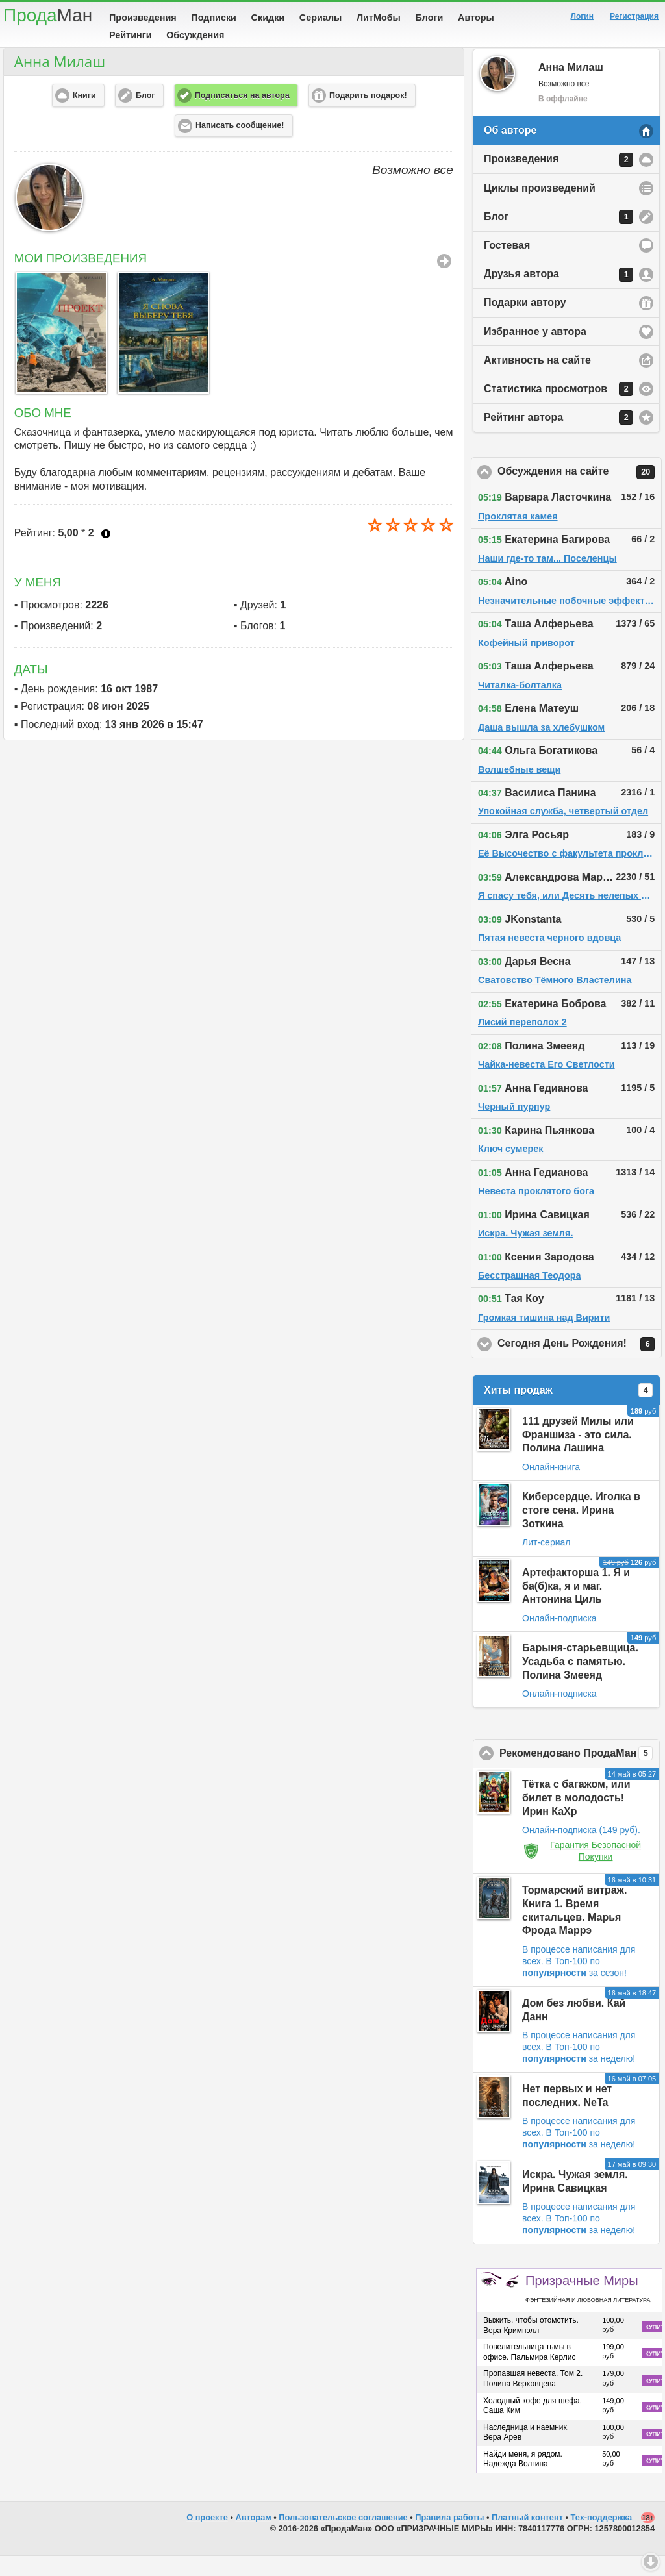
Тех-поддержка (602, 2537)
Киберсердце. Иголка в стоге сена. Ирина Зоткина (581, 1530)
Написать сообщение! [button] (239, 145)
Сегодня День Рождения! (579, 1364)
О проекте (207, 2537)
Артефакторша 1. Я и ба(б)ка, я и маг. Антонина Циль (576, 1606)
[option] (58, 353)
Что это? (106, 554)
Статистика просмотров (558, 409)
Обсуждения (195, 35)
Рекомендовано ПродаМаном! (579, 1773)
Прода (47, 15)
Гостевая (507, 265)
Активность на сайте (537, 380)
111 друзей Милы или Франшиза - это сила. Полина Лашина (578, 1455)
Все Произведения (444, 281)
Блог (558, 237)
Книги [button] (84, 115)
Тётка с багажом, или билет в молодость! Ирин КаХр (576, 1818)
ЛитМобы (379, 17)
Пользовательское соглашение (343, 2537)
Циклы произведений (540, 208)
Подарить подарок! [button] (368, 115)
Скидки (268, 17)
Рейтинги (130, 35)
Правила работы (449, 2537)
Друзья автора (558, 295)
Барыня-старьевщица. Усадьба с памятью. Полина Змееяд (580, 1681)
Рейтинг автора (558, 438)
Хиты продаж (568, 1410)
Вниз (650, 2561)
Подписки (213, 17)
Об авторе (510, 150)
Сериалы (320, 17)
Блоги (430, 17)
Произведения (143, 17)
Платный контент (527, 2537)
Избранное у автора (535, 351)
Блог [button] (145, 115)
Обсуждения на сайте (579, 492)
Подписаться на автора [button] (242, 115)
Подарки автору (525, 322)
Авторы (476, 17)
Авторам (253, 2537)
